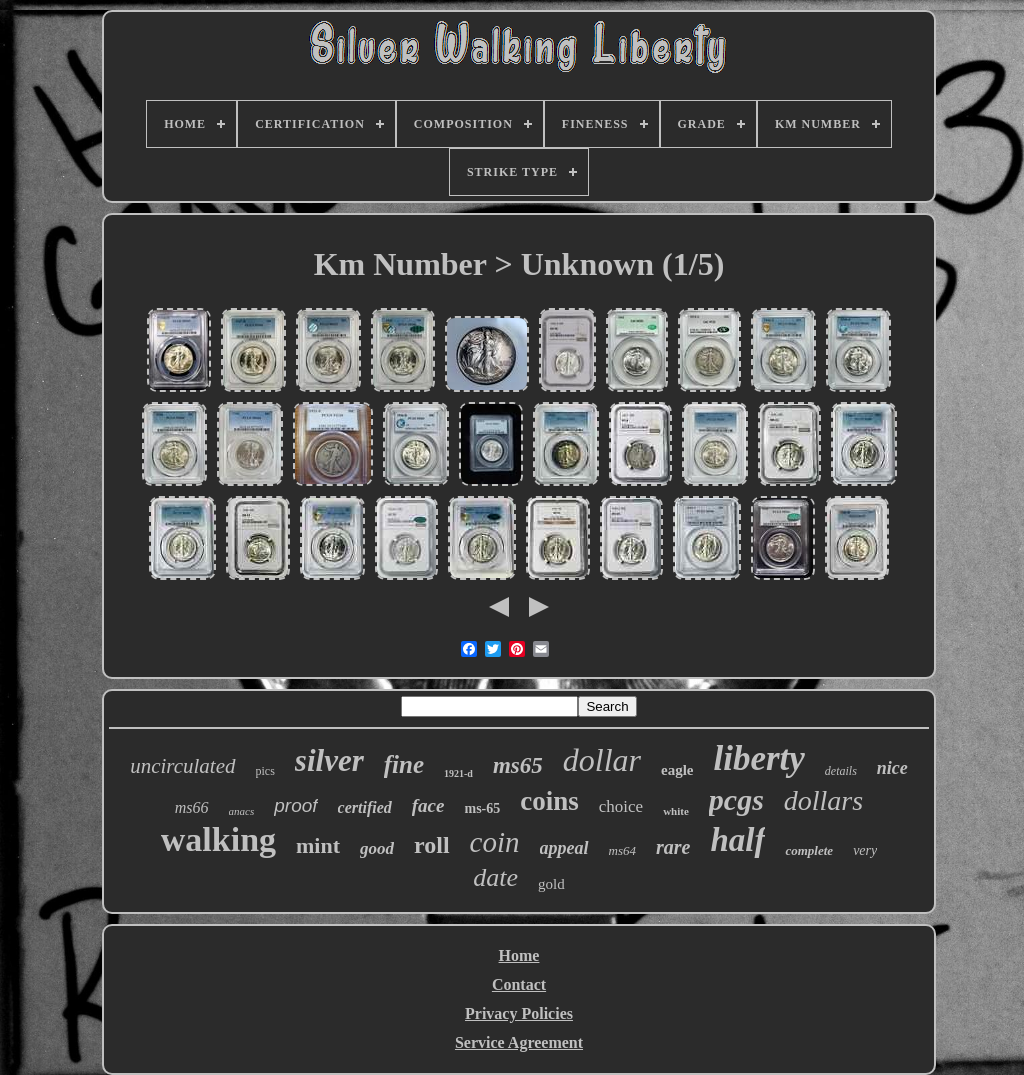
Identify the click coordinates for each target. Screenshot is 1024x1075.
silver (329, 760)
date (495, 877)
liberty (758, 758)
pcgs (736, 799)
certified (365, 807)
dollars (823, 800)
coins (549, 801)
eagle (677, 770)
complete (809, 850)
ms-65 (482, 808)
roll (432, 845)
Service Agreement (519, 1042)
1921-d (458, 773)
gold (551, 884)
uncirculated (182, 766)
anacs (242, 811)
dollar (602, 760)
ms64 (622, 850)
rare (673, 847)
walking (218, 839)
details (841, 771)
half (737, 840)
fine (404, 764)
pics (265, 771)
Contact (519, 984)
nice (892, 768)
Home (519, 955)
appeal (564, 848)
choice (621, 806)
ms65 (518, 765)
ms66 (192, 807)
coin (495, 842)
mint (318, 845)
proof (295, 805)
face (428, 805)
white (676, 811)
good (377, 848)
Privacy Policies (519, 1013)
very (865, 850)
